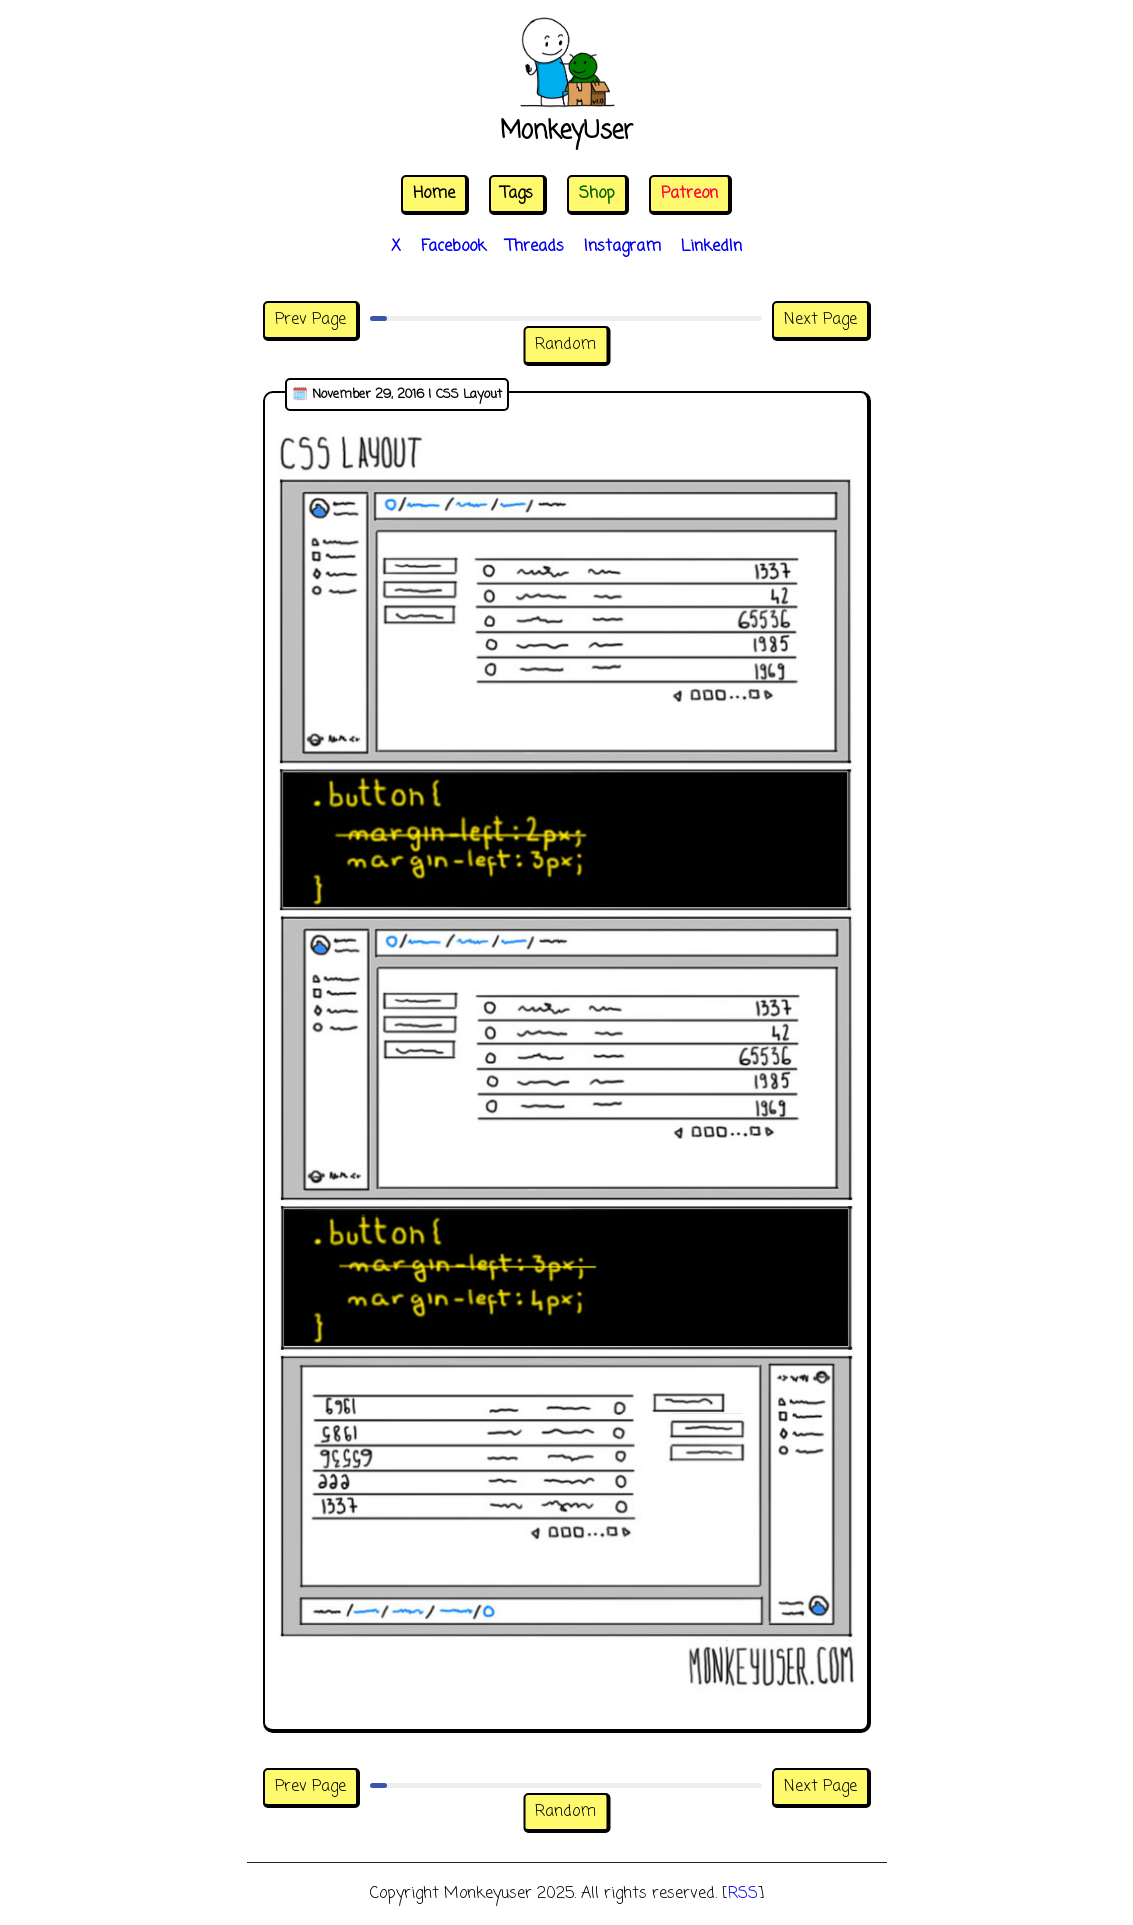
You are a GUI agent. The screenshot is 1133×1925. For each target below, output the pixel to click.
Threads (535, 247)
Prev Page (310, 320)
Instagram (622, 247)
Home (434, 194)
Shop (597, 194)
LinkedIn (711, 247)
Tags (517, 194)
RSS (743, 1894)
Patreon (689, 194)
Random (565, 345)
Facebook (453, 247)
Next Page (820, 320)
